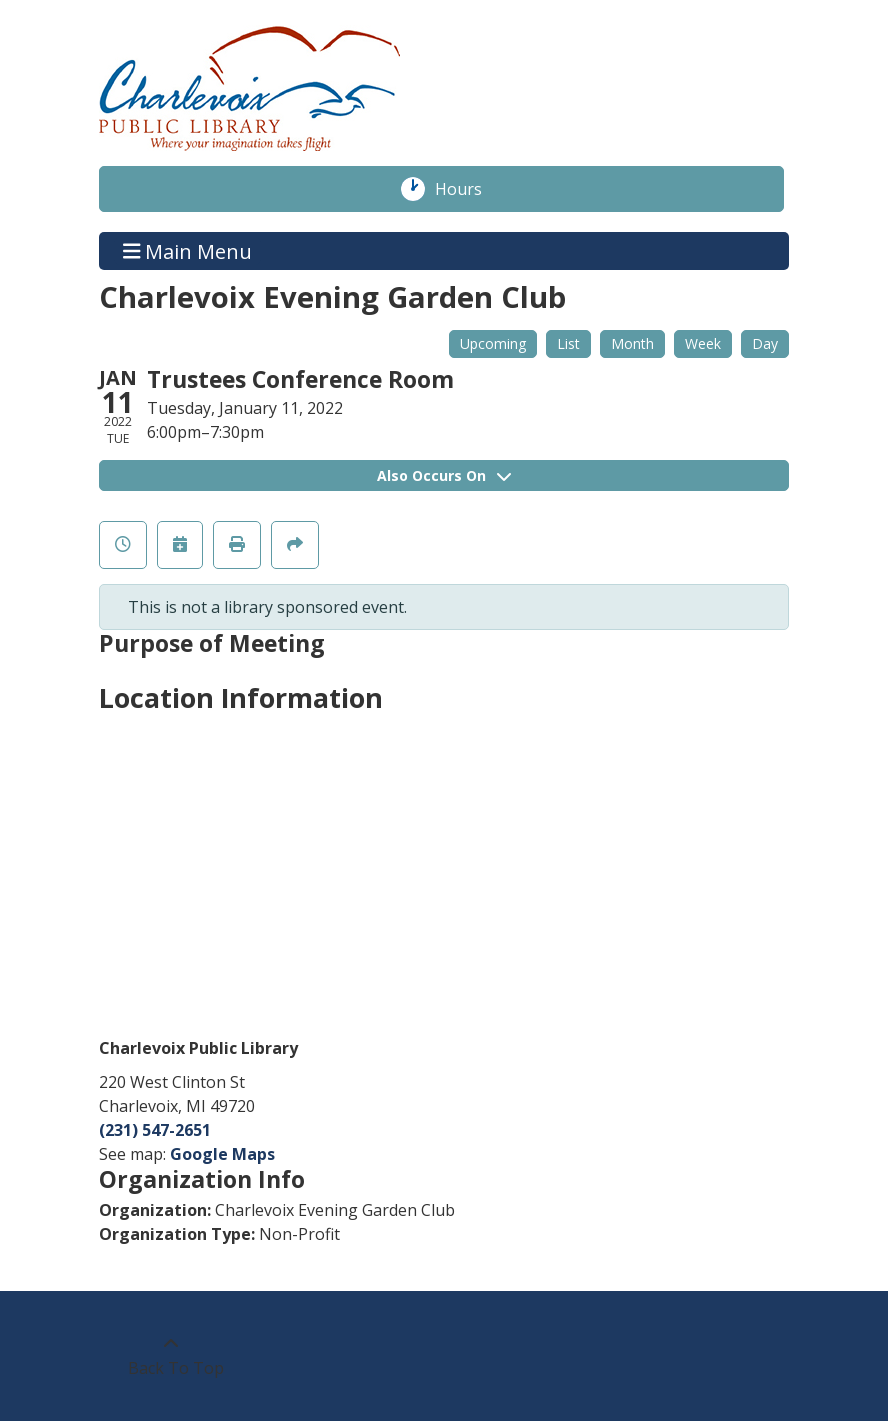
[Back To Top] (170, 1356)
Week (703, 343)
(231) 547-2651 (155, 1130)
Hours (469, 189)
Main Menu (188, 250)
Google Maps (222, 1154)
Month (632, 343)
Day (765, 343)
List (568, 343)
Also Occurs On (444, 475)
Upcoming (493, 343)
